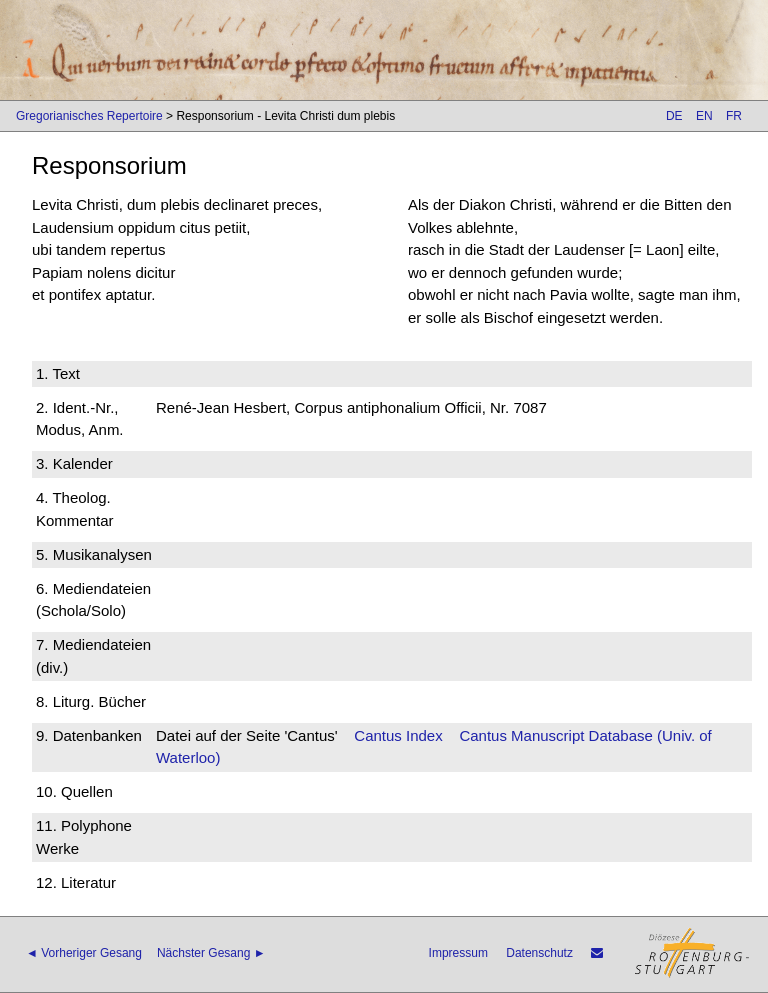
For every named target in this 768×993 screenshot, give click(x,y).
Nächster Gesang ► (211, 953)
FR (734, 116)
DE (674, 116)
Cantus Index (398, 735)
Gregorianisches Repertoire (89, 116)
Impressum (458, 953)
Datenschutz (539, 953)
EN (704, 116)
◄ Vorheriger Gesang (84, 953)
